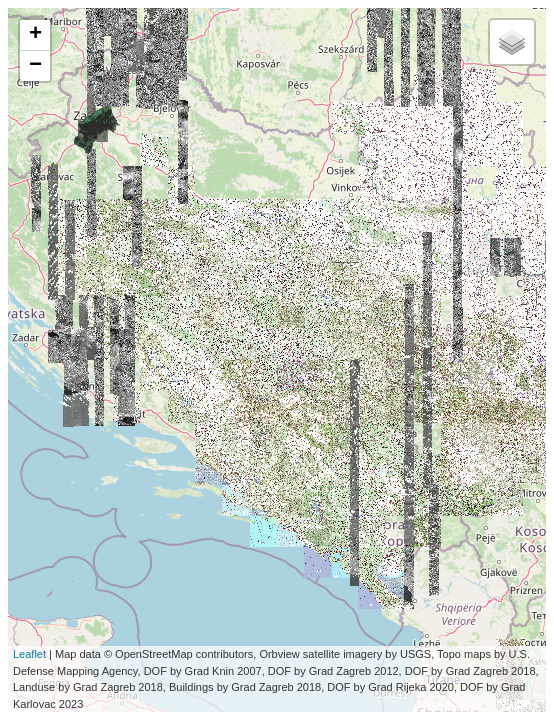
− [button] (35, 66)
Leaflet (29, 654)
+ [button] (35, 35)
